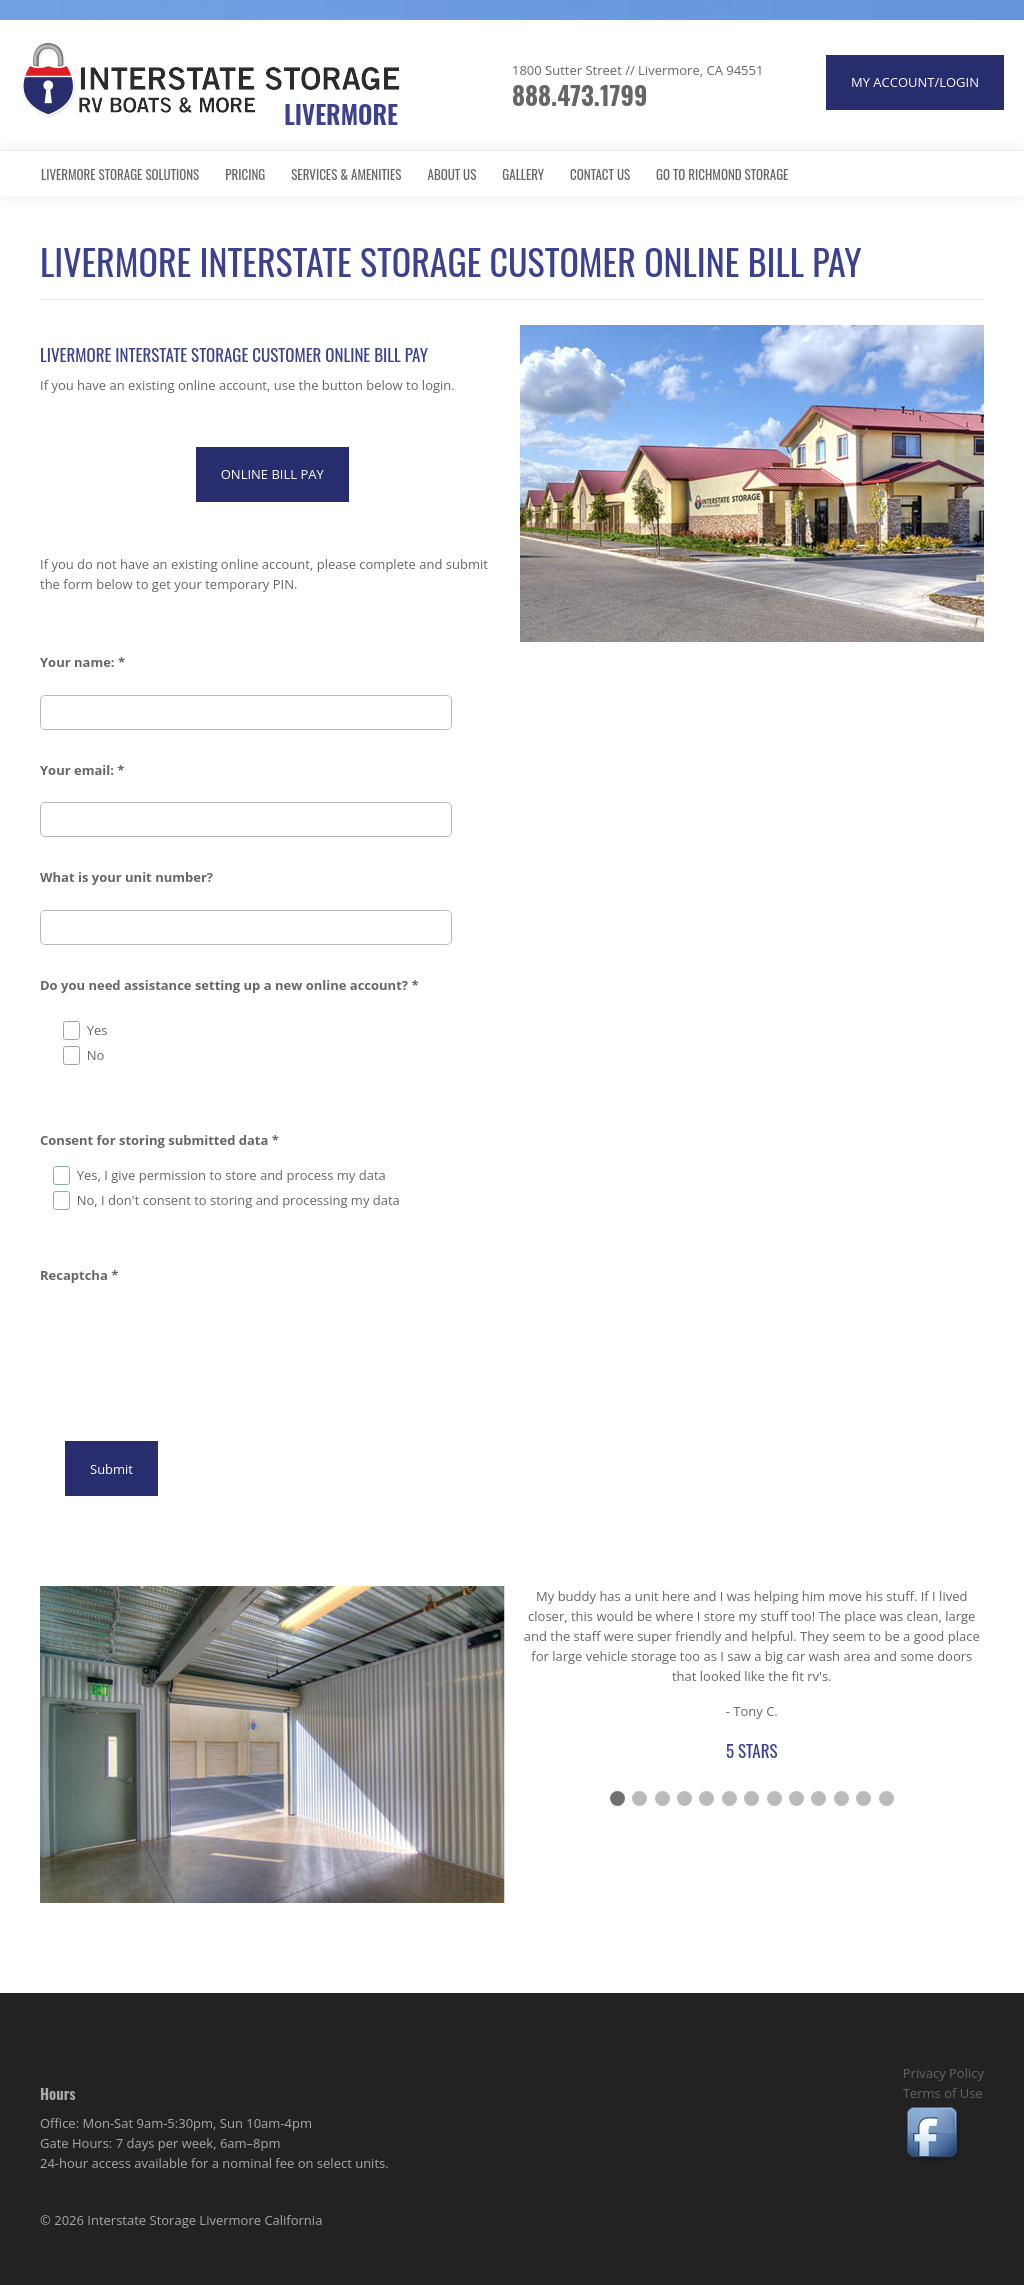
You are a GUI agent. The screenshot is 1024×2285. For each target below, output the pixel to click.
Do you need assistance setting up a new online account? (229, 985)
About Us (452, 174)
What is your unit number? (126, 877)
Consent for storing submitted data (159, 1140)
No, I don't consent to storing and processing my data (238, 1200)
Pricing (245, 174)
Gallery (523, 174)
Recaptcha (79, 1275)
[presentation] (192, 1337)
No (96, 1055)
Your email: (82, 770)
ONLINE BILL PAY (272, 474)
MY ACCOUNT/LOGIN (915, 82)
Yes (97, 1030)
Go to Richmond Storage (722, 174)
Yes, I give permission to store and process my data (231, 1175)
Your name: (82, 662)
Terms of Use (943, 2093)
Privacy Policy (943, 2073)
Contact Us (600, 174)
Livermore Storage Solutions (120, 174)
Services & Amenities (346, 174)
